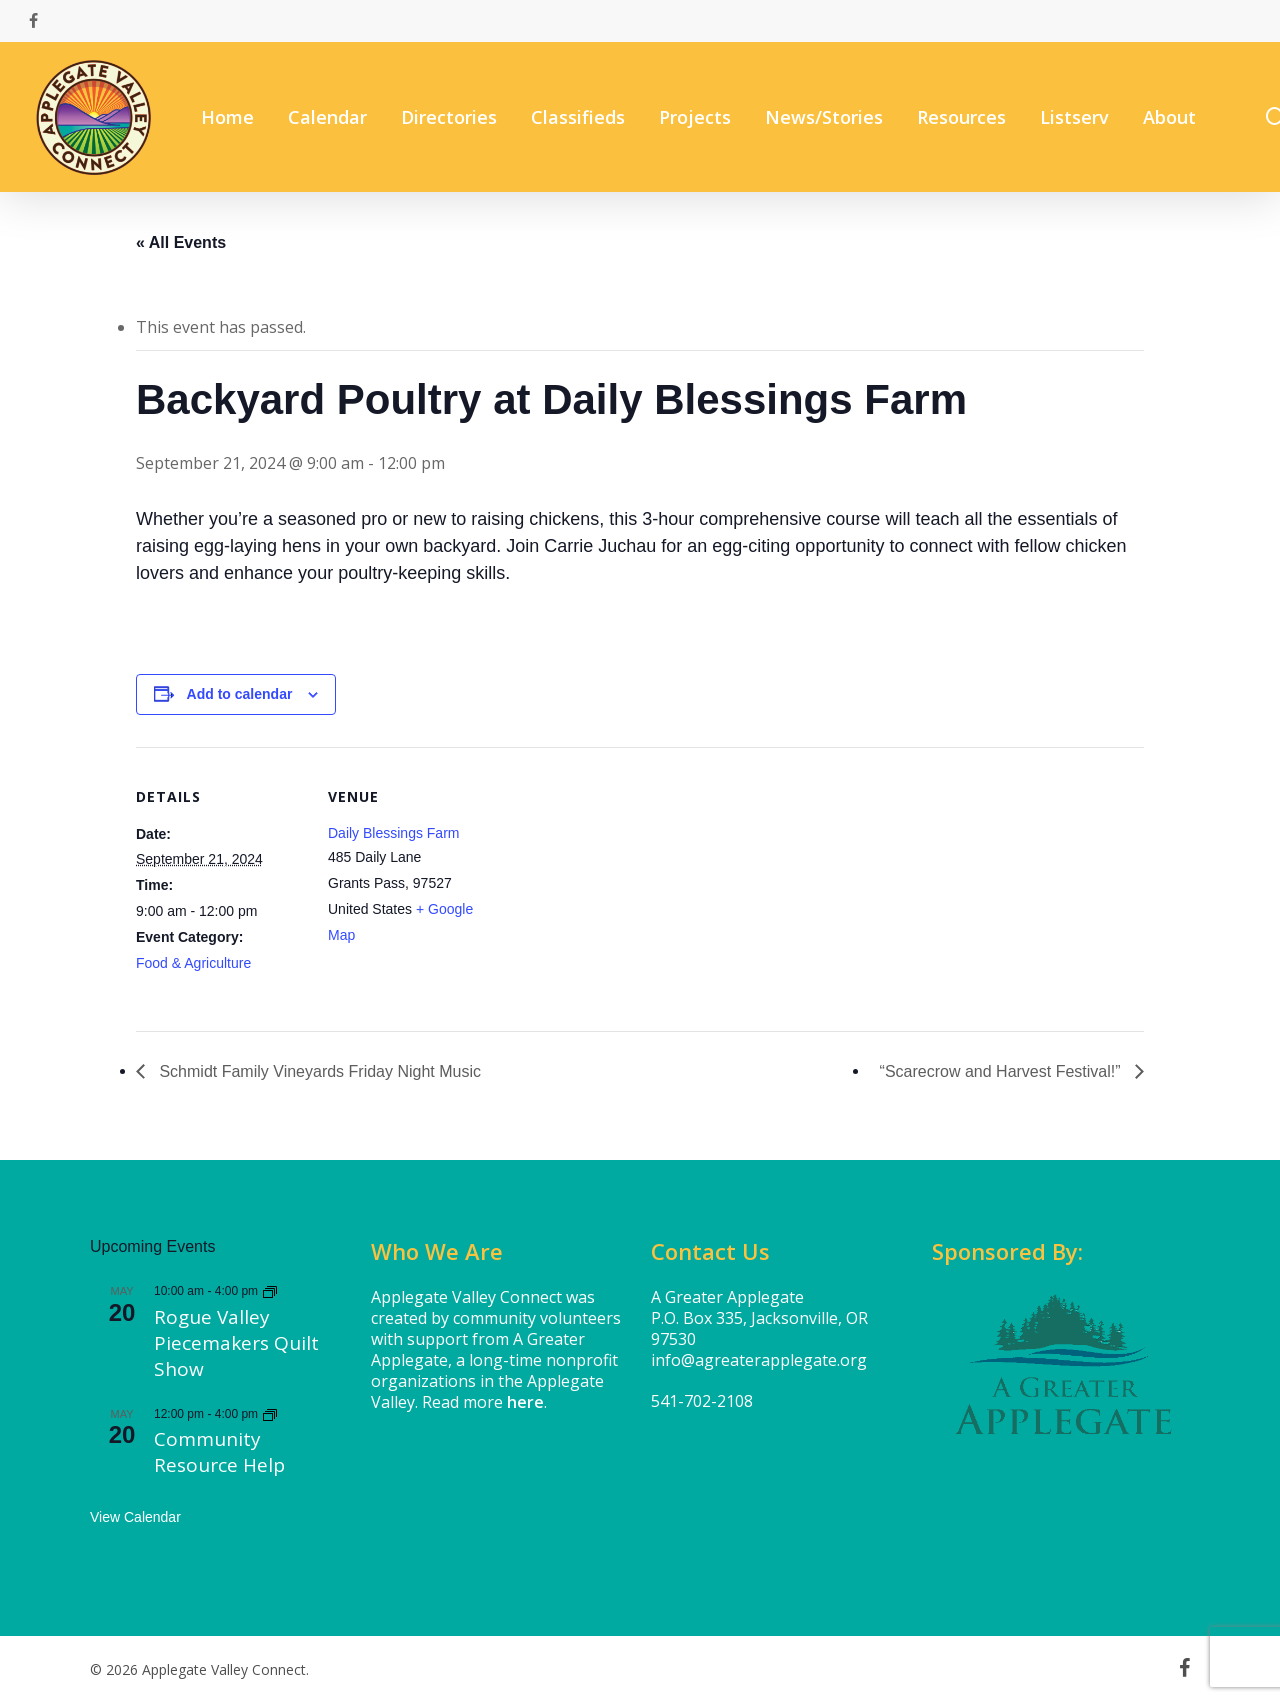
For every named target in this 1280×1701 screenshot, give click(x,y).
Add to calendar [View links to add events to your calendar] (240, 694)
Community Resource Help (219, 1452)
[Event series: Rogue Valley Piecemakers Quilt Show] (270, 1291)
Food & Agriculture (193, 963)
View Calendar (135, 1517)
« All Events (181, 242)
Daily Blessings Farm (393, 833)
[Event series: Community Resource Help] (270, 1414)
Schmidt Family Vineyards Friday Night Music (318, 1071)
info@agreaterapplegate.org (759, 1360)
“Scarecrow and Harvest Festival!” (1002, 1071)
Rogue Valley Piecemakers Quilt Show (236, 1343)
